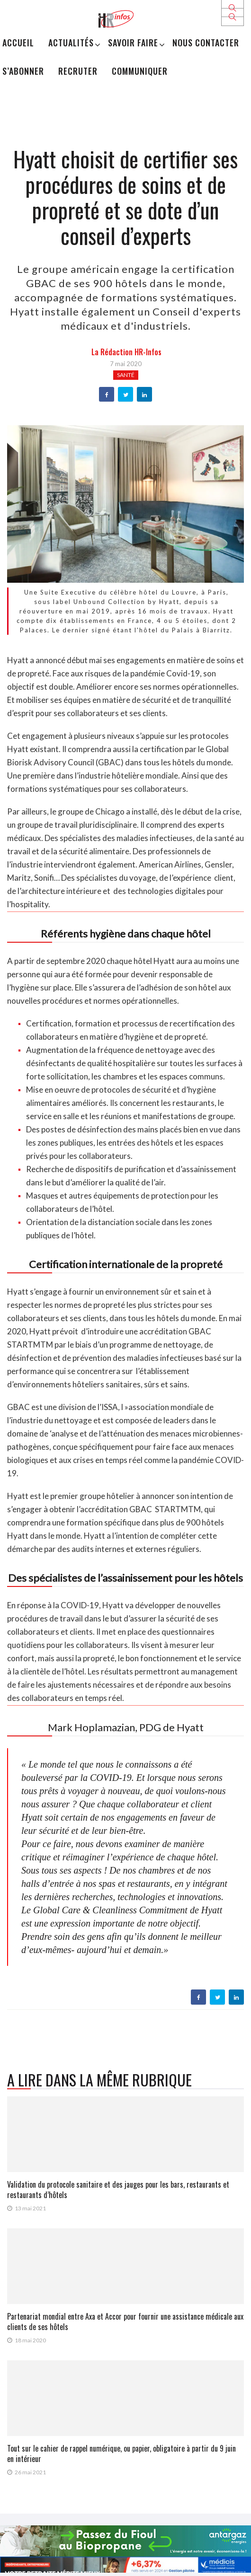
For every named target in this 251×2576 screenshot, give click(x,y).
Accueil (18, 42)
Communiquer (140, 71)
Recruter (78, 71)
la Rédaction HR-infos (126, 352)
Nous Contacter (205, 42)
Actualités (71, 42)
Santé (125, 374)
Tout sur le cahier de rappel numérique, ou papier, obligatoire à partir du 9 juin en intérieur (121, 2453)
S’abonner (23, 71)
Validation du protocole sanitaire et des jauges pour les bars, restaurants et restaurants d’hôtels (118, 2189)
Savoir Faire (133, 42)
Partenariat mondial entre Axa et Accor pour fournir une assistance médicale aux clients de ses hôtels (125, 2321)
